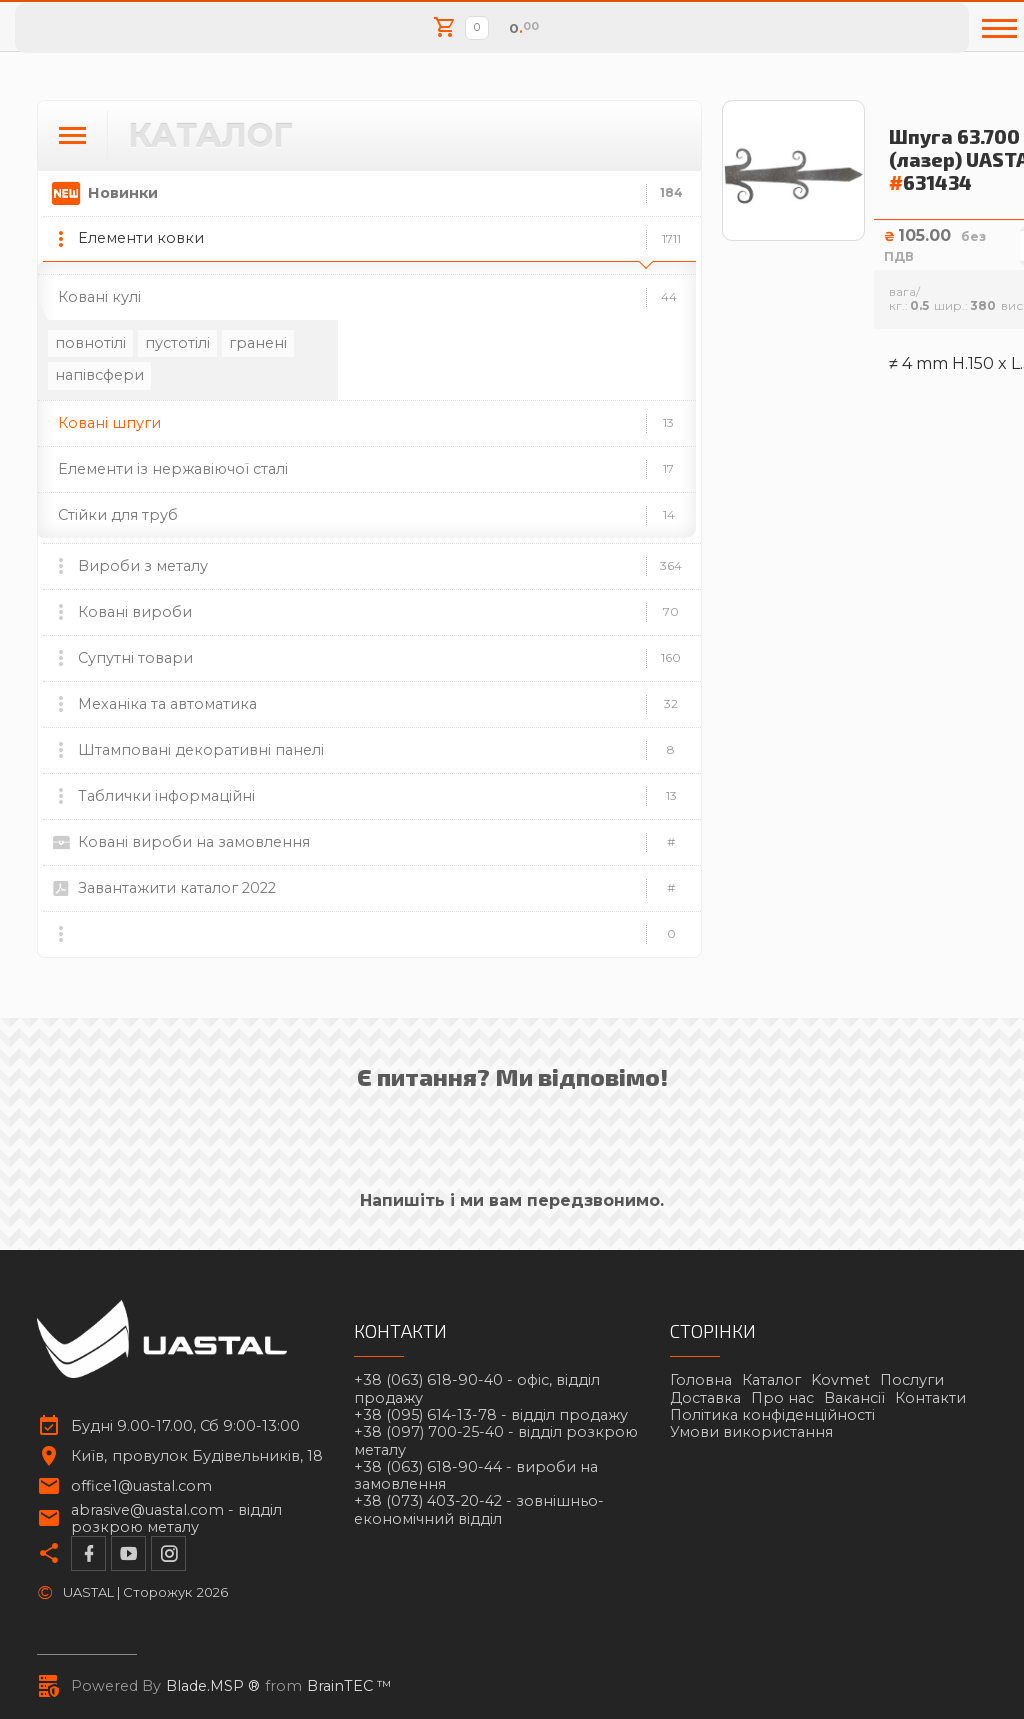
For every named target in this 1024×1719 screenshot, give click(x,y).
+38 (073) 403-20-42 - (479, 1510)
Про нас (782, 1398)
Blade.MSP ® (213, 1686)
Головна (701, 1380)
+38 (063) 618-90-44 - (476, 1476)
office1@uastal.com (141, 1486)
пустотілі (177, 343)
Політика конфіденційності (772, 1415)
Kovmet (840, 1380)
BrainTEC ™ (349, 1686)
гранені (258, 343)
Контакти (930, 1398)
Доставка (705, 1398)
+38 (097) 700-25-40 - (496, 1441)
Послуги (912, 1380)
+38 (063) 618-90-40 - (477, 1389)
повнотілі (90, 343)
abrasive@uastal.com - (176, 1519)
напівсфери (99, 375)
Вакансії (854, 1398)
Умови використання (751, 1432)
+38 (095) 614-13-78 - (491, 1415)
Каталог (771, 1380)
